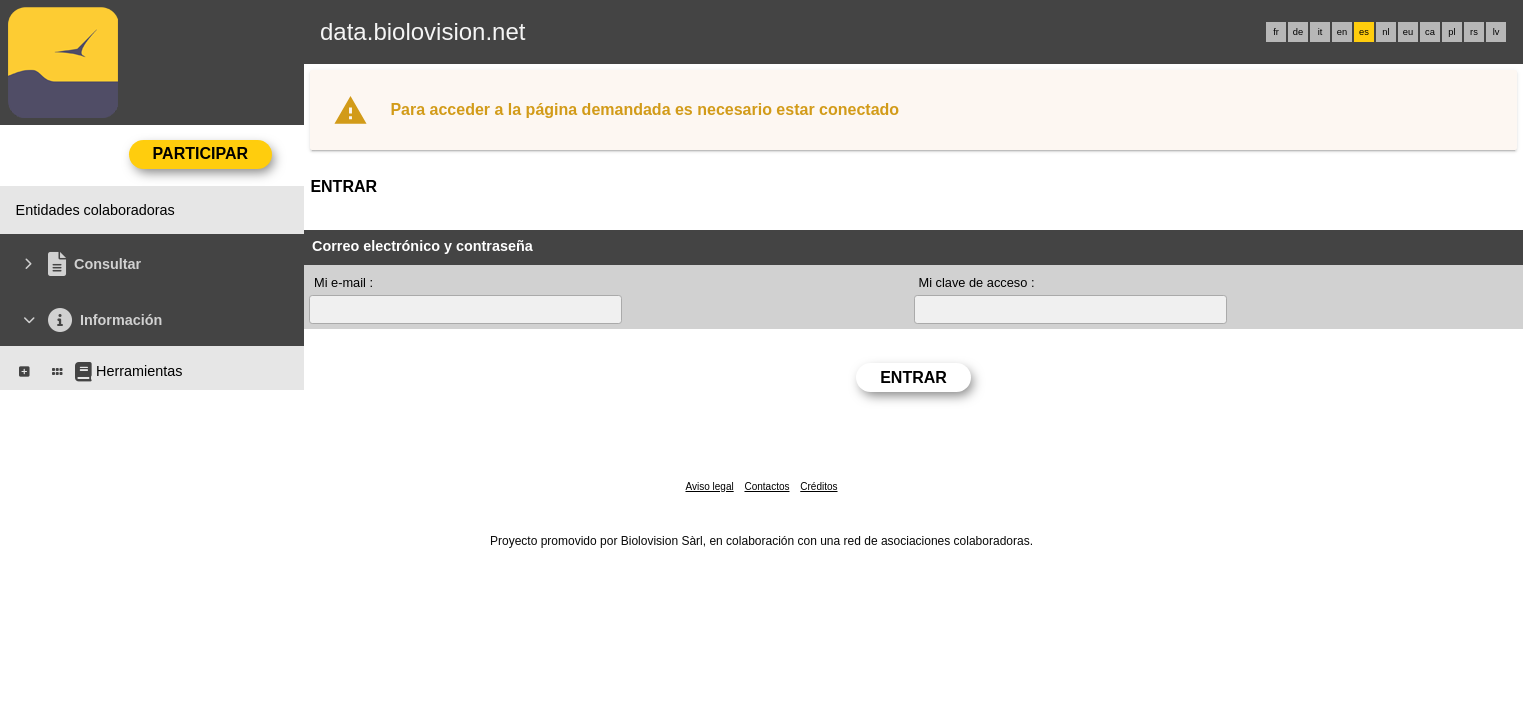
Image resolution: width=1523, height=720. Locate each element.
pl (1451, 32)
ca (1430, 32)
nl (1385, 32)
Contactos (766, 486)
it (1320, 32)
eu (1408, 32)
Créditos (818, 486)
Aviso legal (709, 486)
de (1298, 32)
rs (1474, 32)
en (1342, 32)
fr (1276, 32)
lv (1496, 32)
